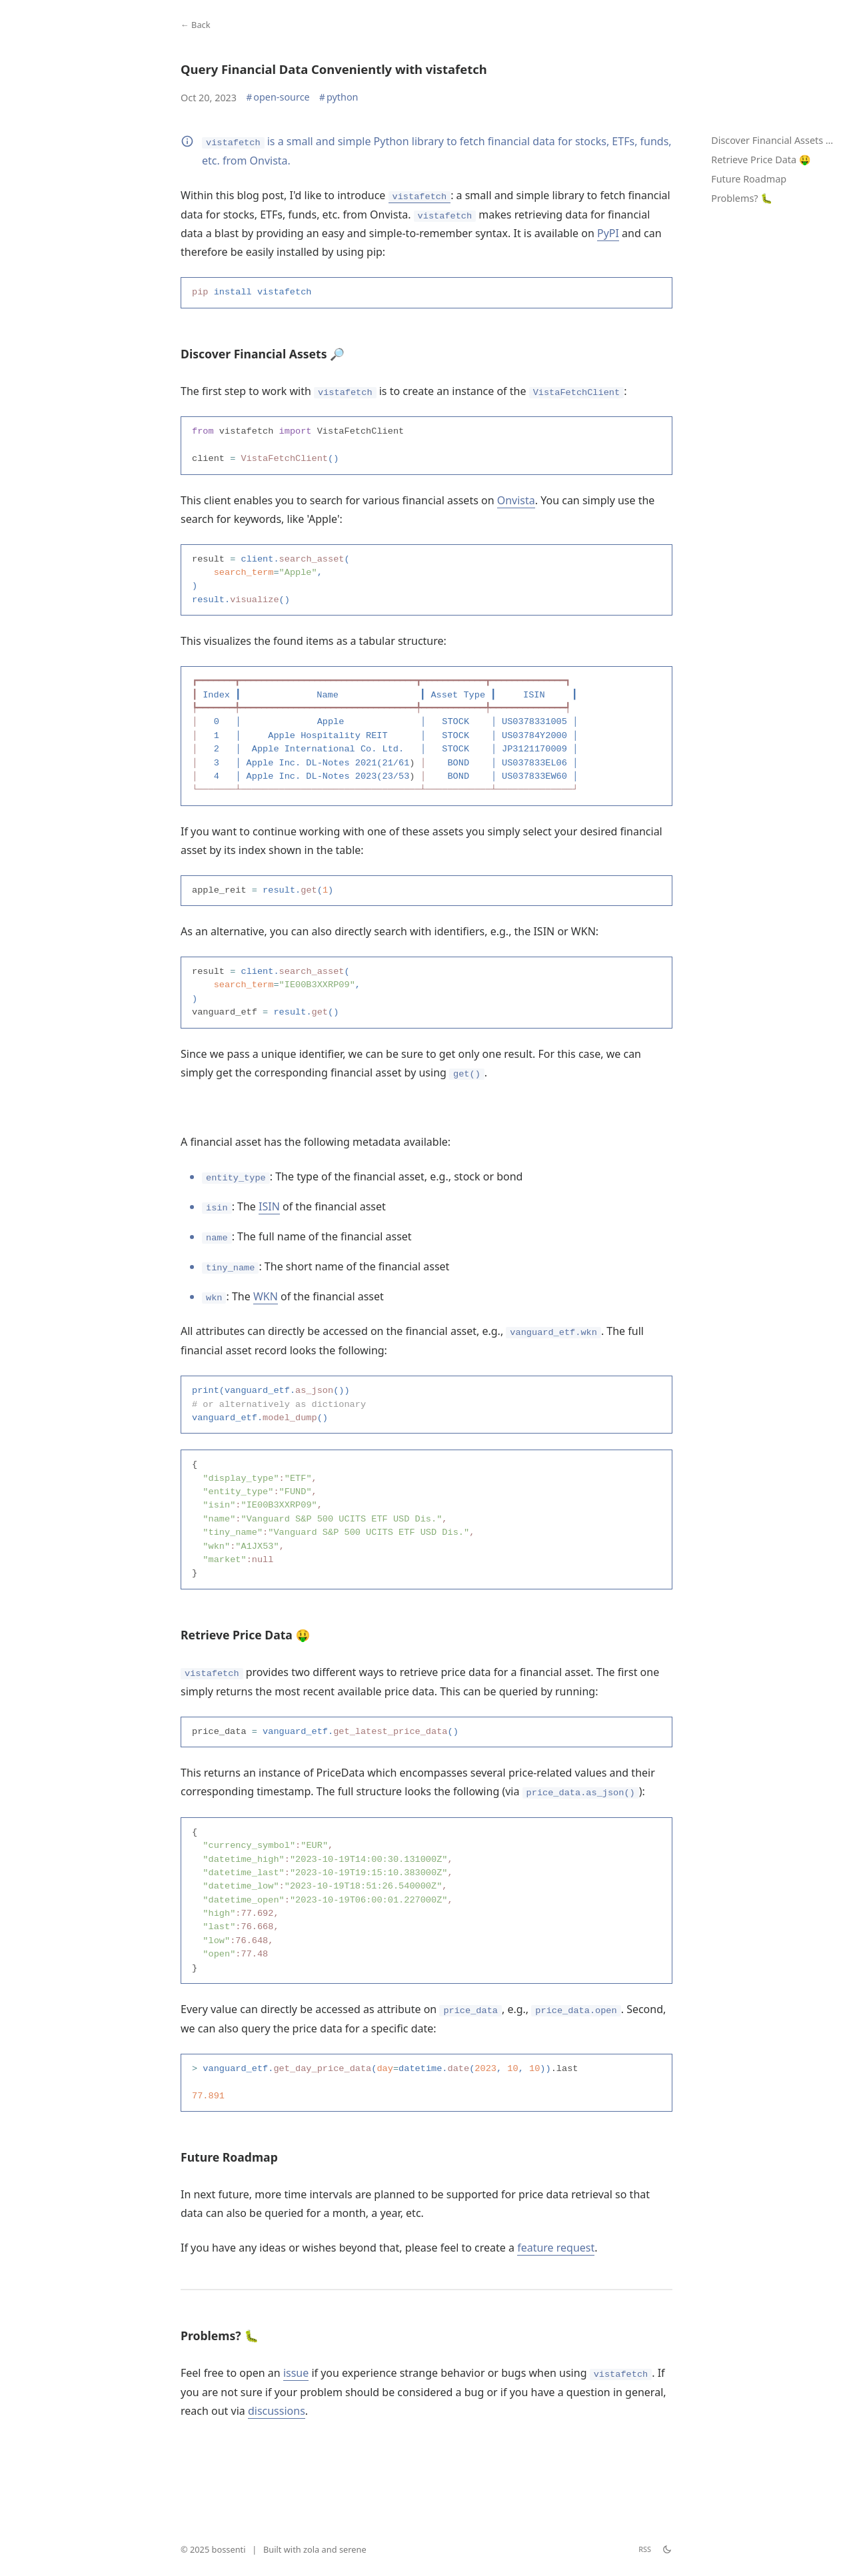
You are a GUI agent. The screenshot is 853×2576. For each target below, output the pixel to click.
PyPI (608, 233)
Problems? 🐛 (741, 198)
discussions (276, 2476)
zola (311, 2549)
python (338, 97)
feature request (555, 2313)
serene (353, 2549)
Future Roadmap (748, 179)
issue (296, 2438)
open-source (277, 97)
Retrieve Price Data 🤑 (761, 159)
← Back (196, 25)
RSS (644, 2549)
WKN (265, 1325)
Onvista (516, 505)
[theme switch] (667, 2549)
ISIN (269, 1235)
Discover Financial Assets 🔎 (774, 140)
